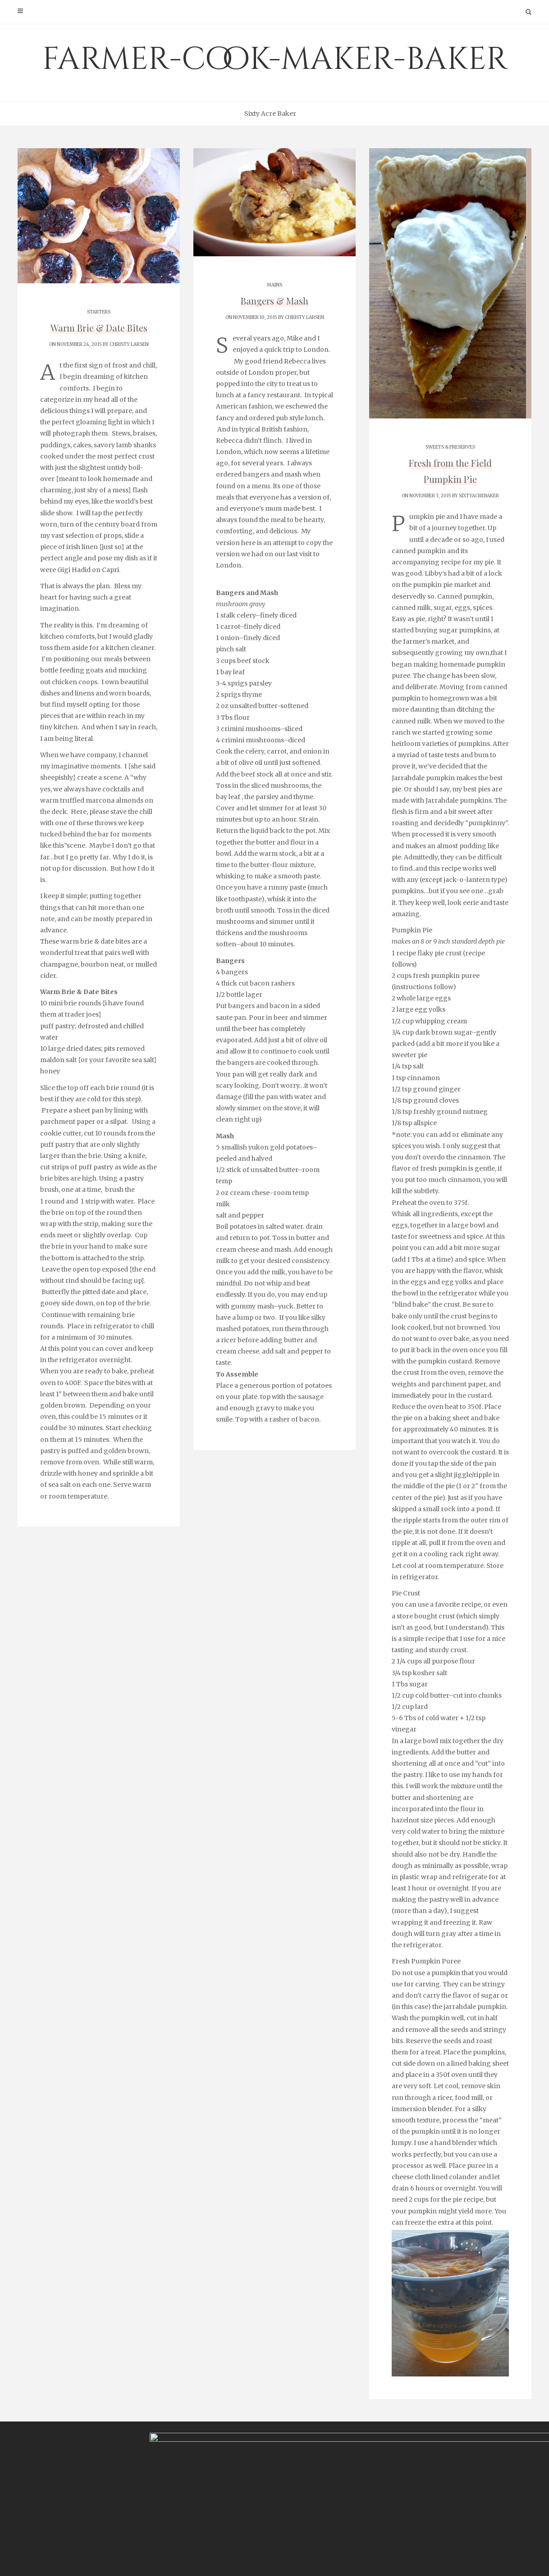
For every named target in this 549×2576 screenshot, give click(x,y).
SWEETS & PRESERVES (450, 447)
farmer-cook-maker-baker (275, 59)
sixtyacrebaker (479, 496)
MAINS (274, 285)
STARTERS (98, 312)
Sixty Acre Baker (270, 113)
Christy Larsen (129, 344)
